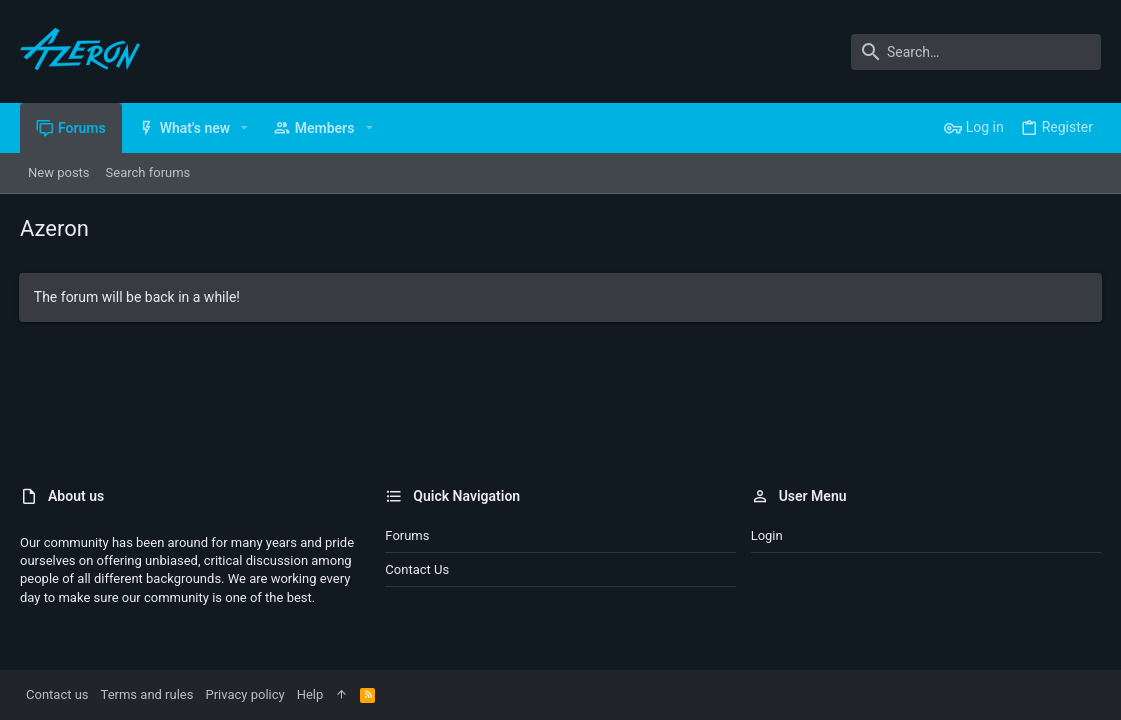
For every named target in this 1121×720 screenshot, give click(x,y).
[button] (244, 128)
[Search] (976, 52)
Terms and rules (147, 694)
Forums (407, 535)
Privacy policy (244, 694)
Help (310, 694)
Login (767, 535)
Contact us (417, 569)
